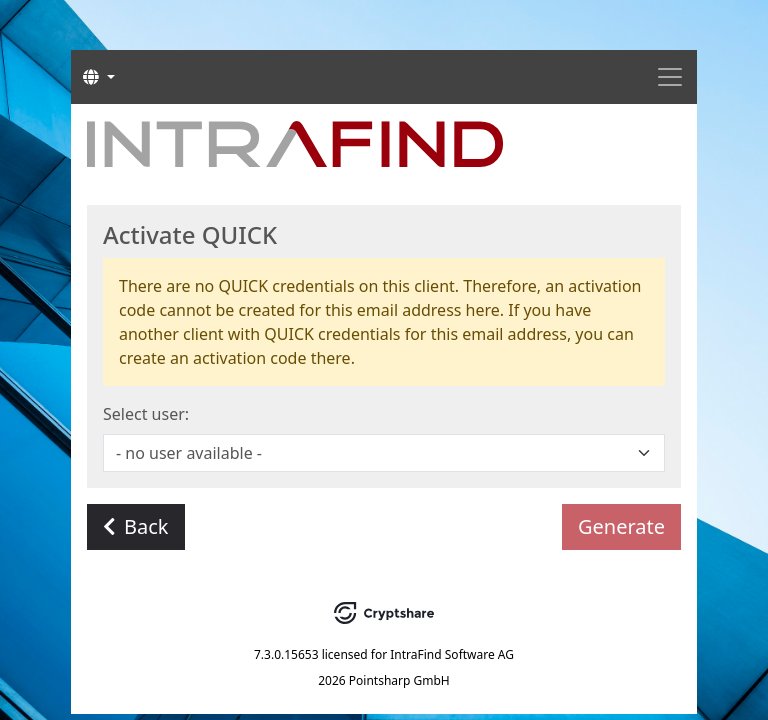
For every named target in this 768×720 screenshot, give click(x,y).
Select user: (146, 414)
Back (136, 526)
